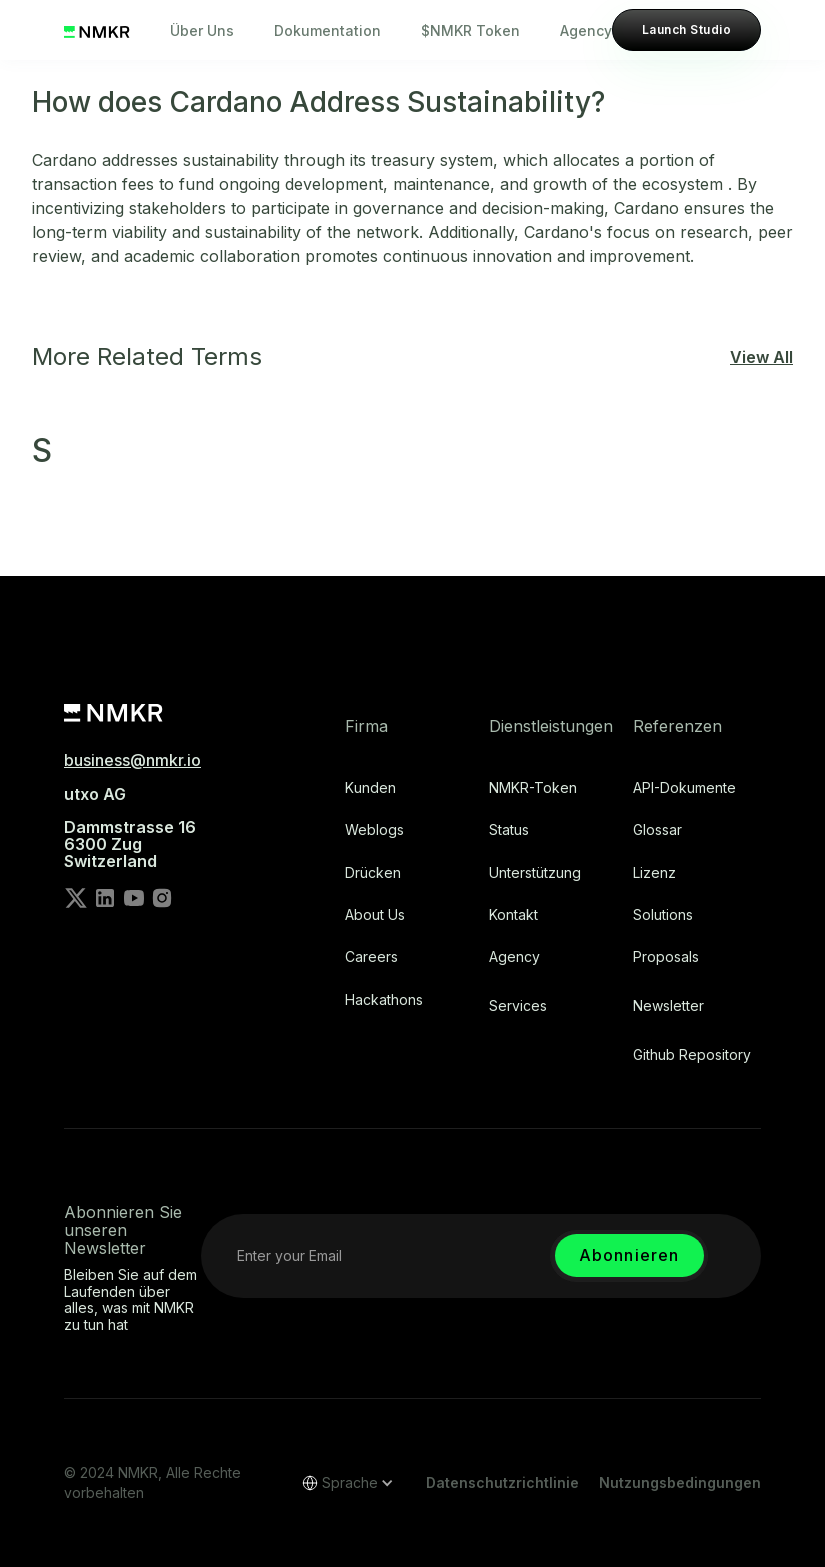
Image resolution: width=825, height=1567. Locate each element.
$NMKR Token (470, 30)
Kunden (370, 788)
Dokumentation (327, 30)
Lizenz (654, 873)
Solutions (663, 915)
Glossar (657, 830)
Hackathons (384, 1000)
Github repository (692, 1055)
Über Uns (202, 30)
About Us (375, 915)
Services (518, 1006)
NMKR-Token (533, 788)
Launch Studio (686, 29)
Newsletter (668, 1006)
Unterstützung (535, 873)
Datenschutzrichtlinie (502, 1482)
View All (761, 357)
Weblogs (374, 830)
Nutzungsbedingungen (680, 1482)
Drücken (373, 873)
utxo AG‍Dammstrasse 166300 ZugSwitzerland (130, 828)
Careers (371, 957)
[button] (341, 1483)
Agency (586, 30)
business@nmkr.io (132, 760)
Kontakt (513, 915)
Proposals (666, 957)
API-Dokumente (684, 788)
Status (509, 830)
